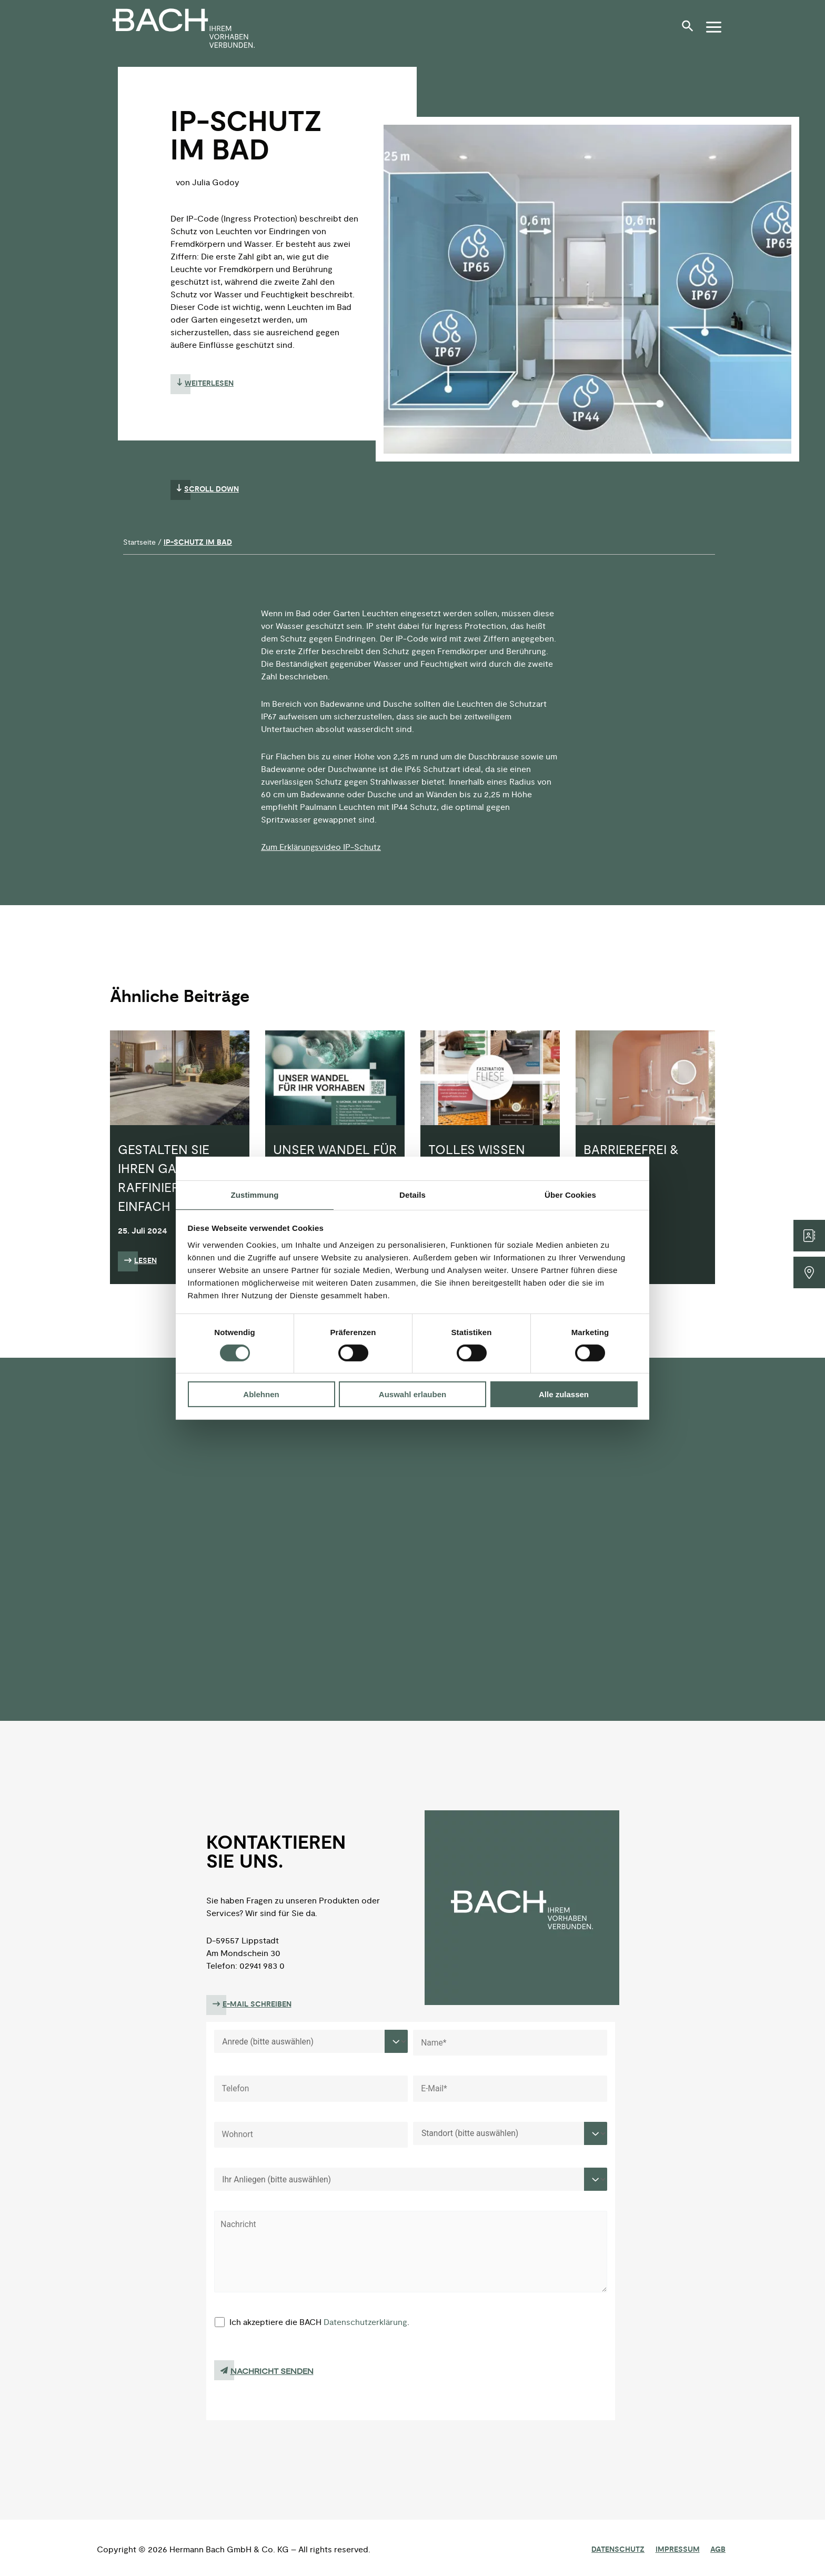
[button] (690, 30)
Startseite (139, 542)
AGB (720, 2549)
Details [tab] (412, 1194)
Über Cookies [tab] (570, 1194)
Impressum (683, 2549)
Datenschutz (627, 2549)
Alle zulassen (564, 1394)
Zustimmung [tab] (255, 1194)
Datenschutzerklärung (366, 2326)
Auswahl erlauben (412, 1394)
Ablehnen (261, 1394)
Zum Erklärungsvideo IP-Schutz (321, 847)
